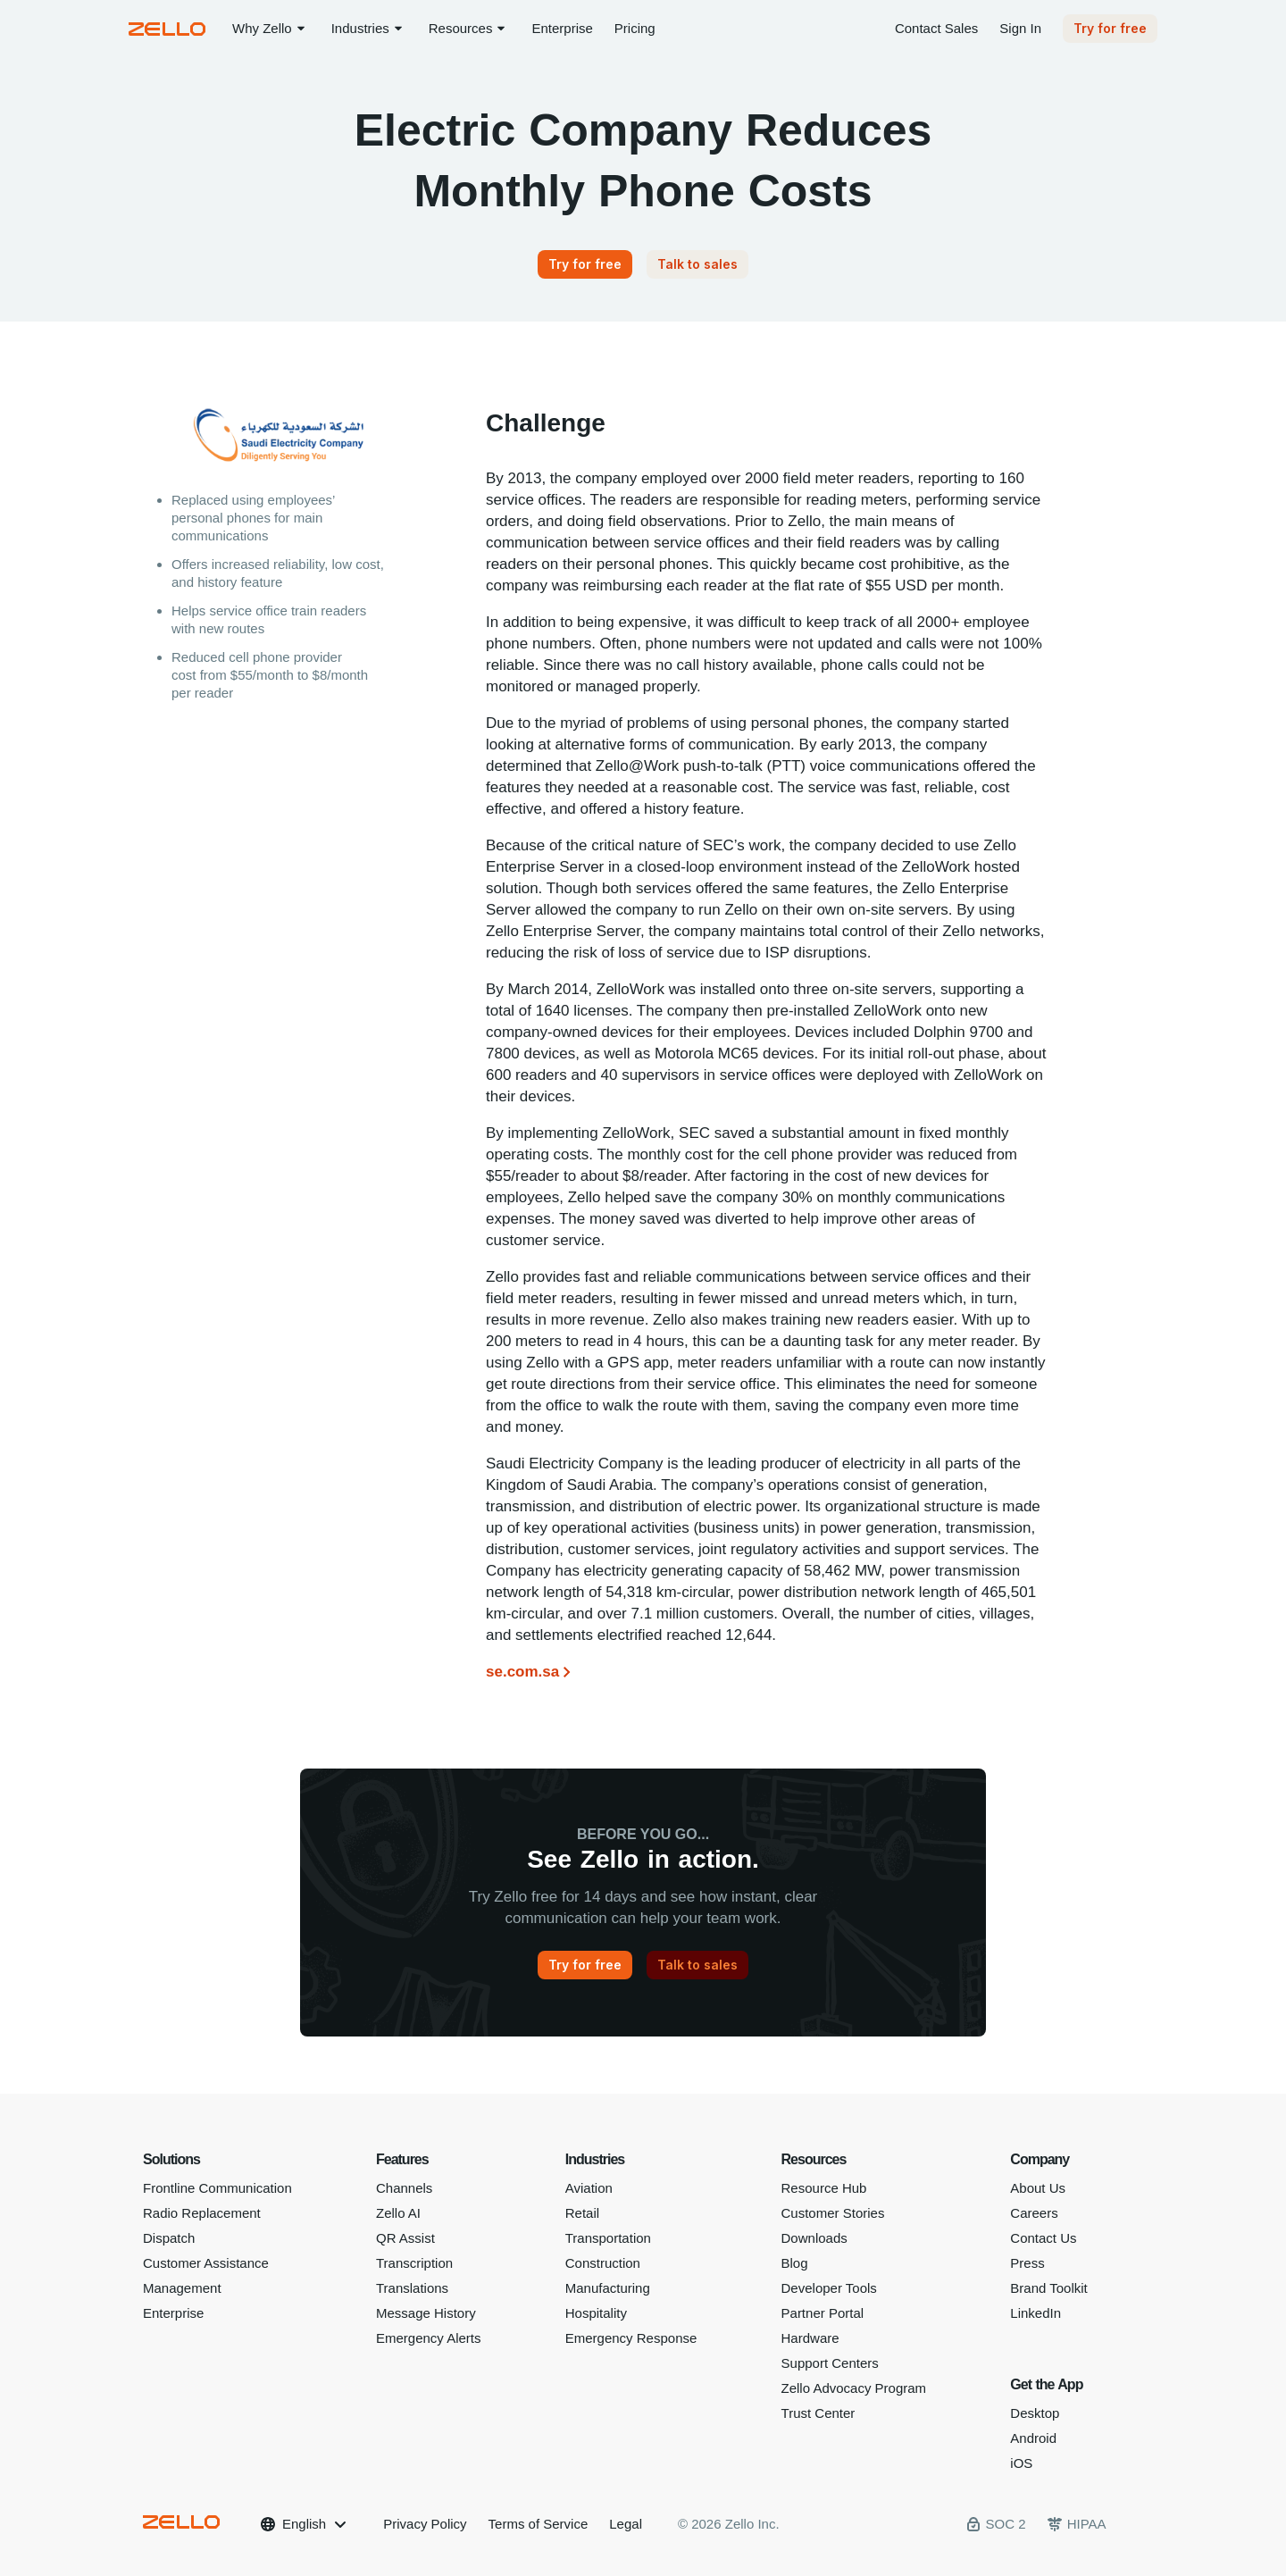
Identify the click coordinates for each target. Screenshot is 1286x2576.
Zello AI (398, 2213)
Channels (404, 2187)
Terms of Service (539, 2523)
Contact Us (1043, 2238)
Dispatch (169, 2238)
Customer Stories (833, 2213)
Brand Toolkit (1048, 2288)
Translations (412, 2288)
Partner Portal (822, 2313)
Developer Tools (829, 2288)
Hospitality (596, 2313)
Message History (426, 2313)
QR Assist (405, 2238)
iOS (1021, 2463)
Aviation (589, 2187)
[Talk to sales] (697, 264)
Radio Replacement (202, 2213)
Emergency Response (631, 2338)
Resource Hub (824, 2187)
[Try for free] (585, 264)
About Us (1037, 2187)
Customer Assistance (206, 2263)
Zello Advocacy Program (854, 2388)
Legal (625, 2523)
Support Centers (830, 2363)
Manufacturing (607, 2288)
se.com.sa (522, 1671)
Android (1033, 2438)
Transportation (608, 2238)
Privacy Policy (424, 2523)
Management (182, 2288)
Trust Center (818, 2413)
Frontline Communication (217, 2187)
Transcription (414, 2263)
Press (1027, 2263)
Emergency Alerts (428, 2338)
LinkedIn (1035, 2313)
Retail (582, 2213)
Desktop (1034, 2413)
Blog (794, 2263)
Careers (1033, 2213)
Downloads (814, 2238)
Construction (602, 2263)
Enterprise (173, 2313)
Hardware (810, 2338)
